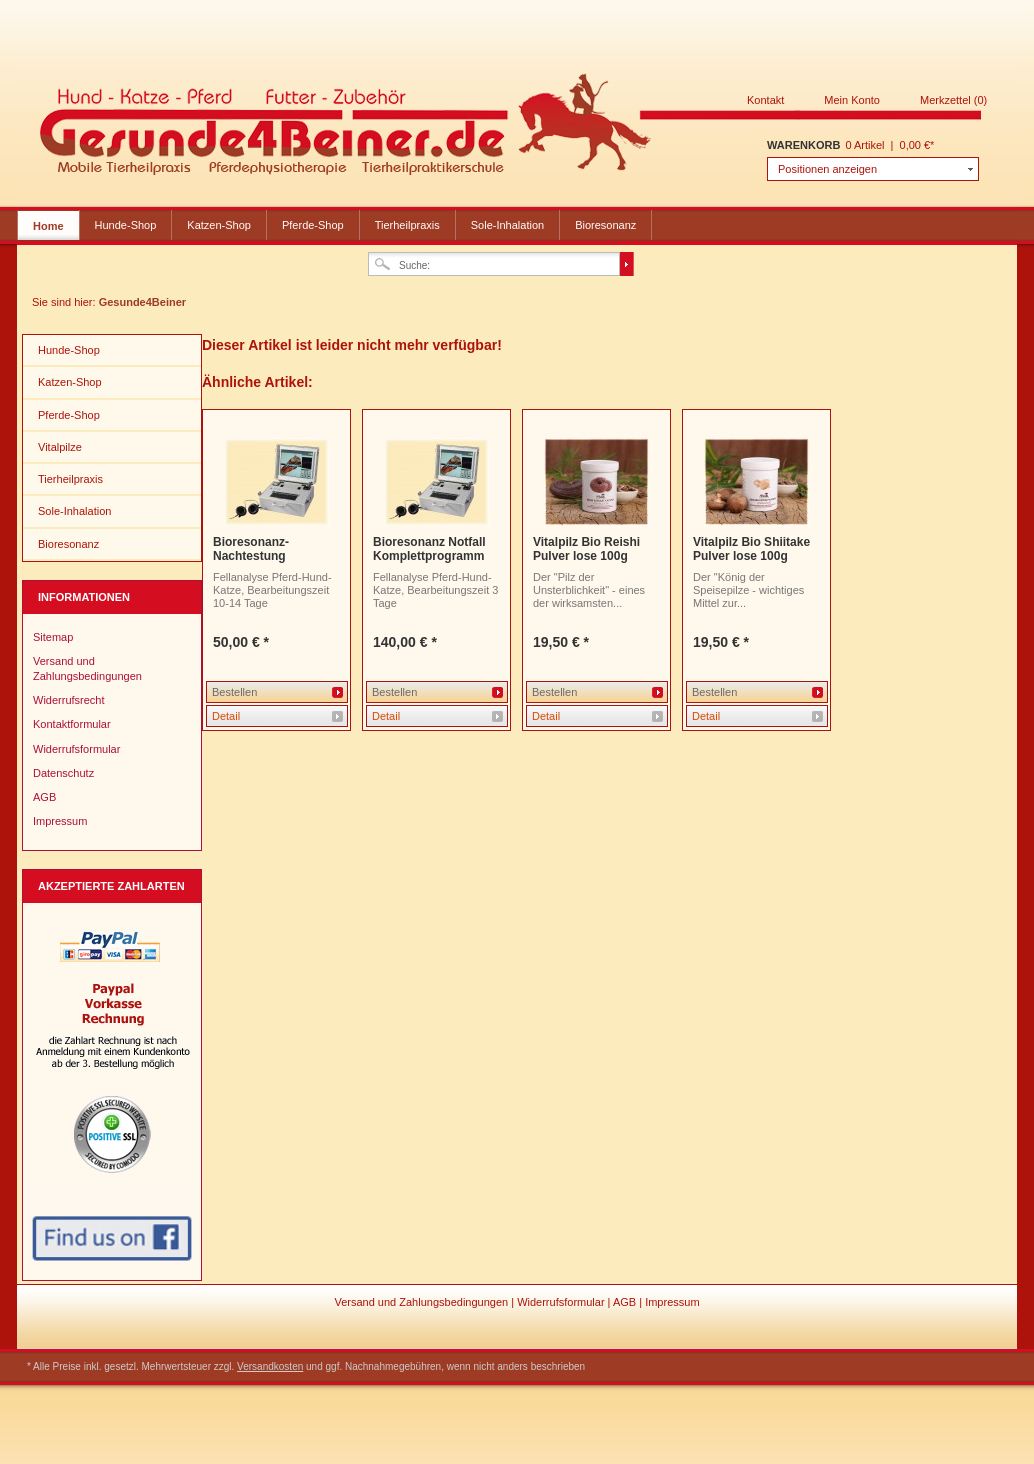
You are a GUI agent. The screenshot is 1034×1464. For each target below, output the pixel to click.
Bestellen (234, 692)
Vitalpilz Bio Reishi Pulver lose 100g (586, 549)
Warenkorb (803, 145)
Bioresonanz (605, 225)
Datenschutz (63, 773)
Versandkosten (270, 1366)
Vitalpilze (60, 447)
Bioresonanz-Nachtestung (251, 549)
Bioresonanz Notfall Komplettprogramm (429, 549)
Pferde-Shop (313, 225)
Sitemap (53, 637)
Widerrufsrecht (69, 700)
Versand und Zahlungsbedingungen (87, 668)
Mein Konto (852, 100)
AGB (44, 797)
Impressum (60, 821)
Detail (226, 716)
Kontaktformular (72, 724)
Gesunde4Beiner (511, 128)
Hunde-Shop (126, 225)
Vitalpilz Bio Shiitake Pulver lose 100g (751, 549)
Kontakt (765, 100)
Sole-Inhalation (507, 225)
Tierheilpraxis (407, 225)
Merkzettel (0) (953, 100)
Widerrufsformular (76, 749)
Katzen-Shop (219, 225)
